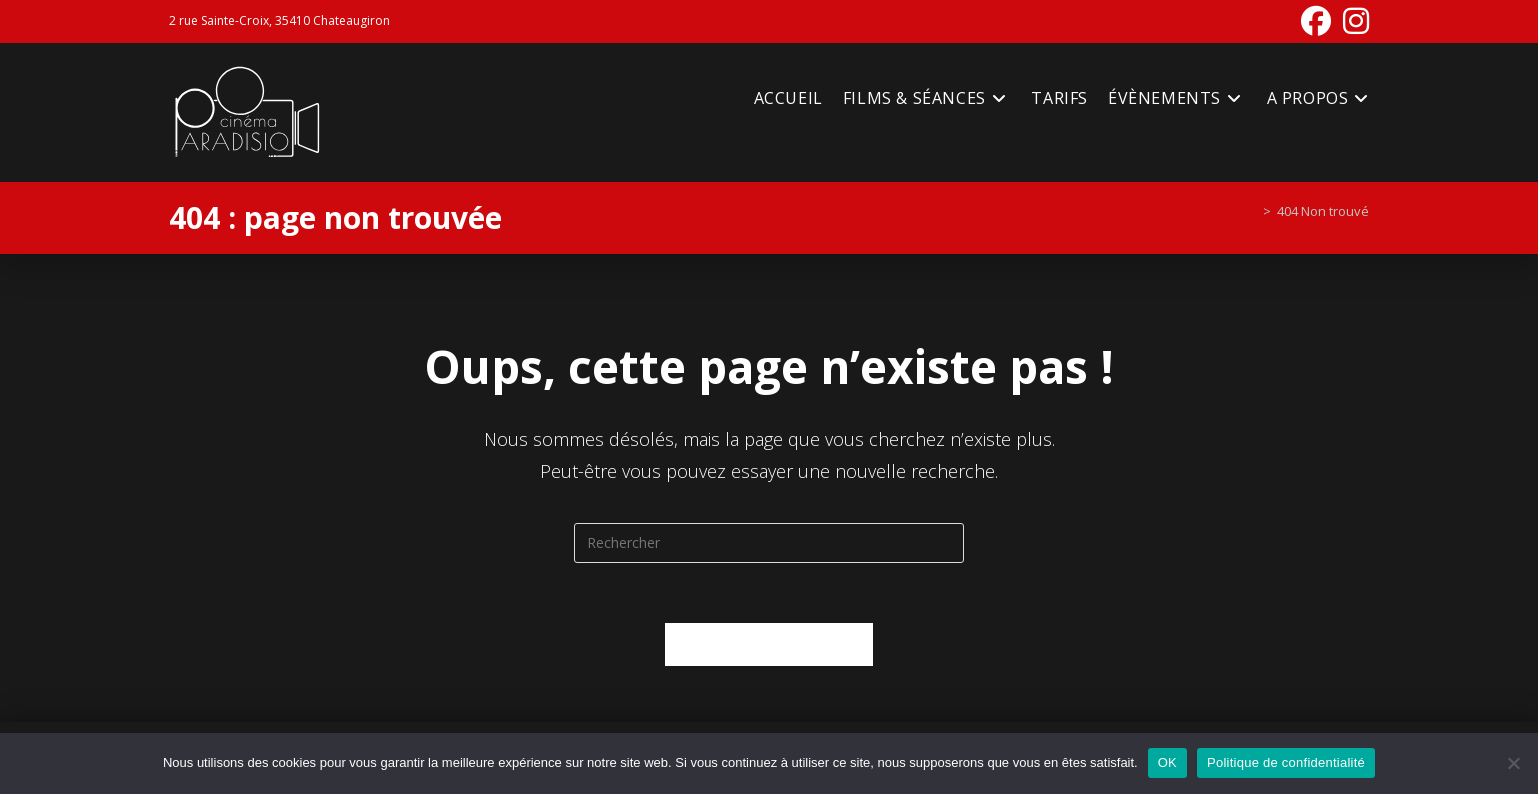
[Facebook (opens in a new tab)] (1316, 21)
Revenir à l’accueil (769, 644)
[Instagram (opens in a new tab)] (1353, 21)
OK (1167, 762)
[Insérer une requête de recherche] (769, 543)
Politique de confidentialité (1286, 762)
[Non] (1513, 763)
